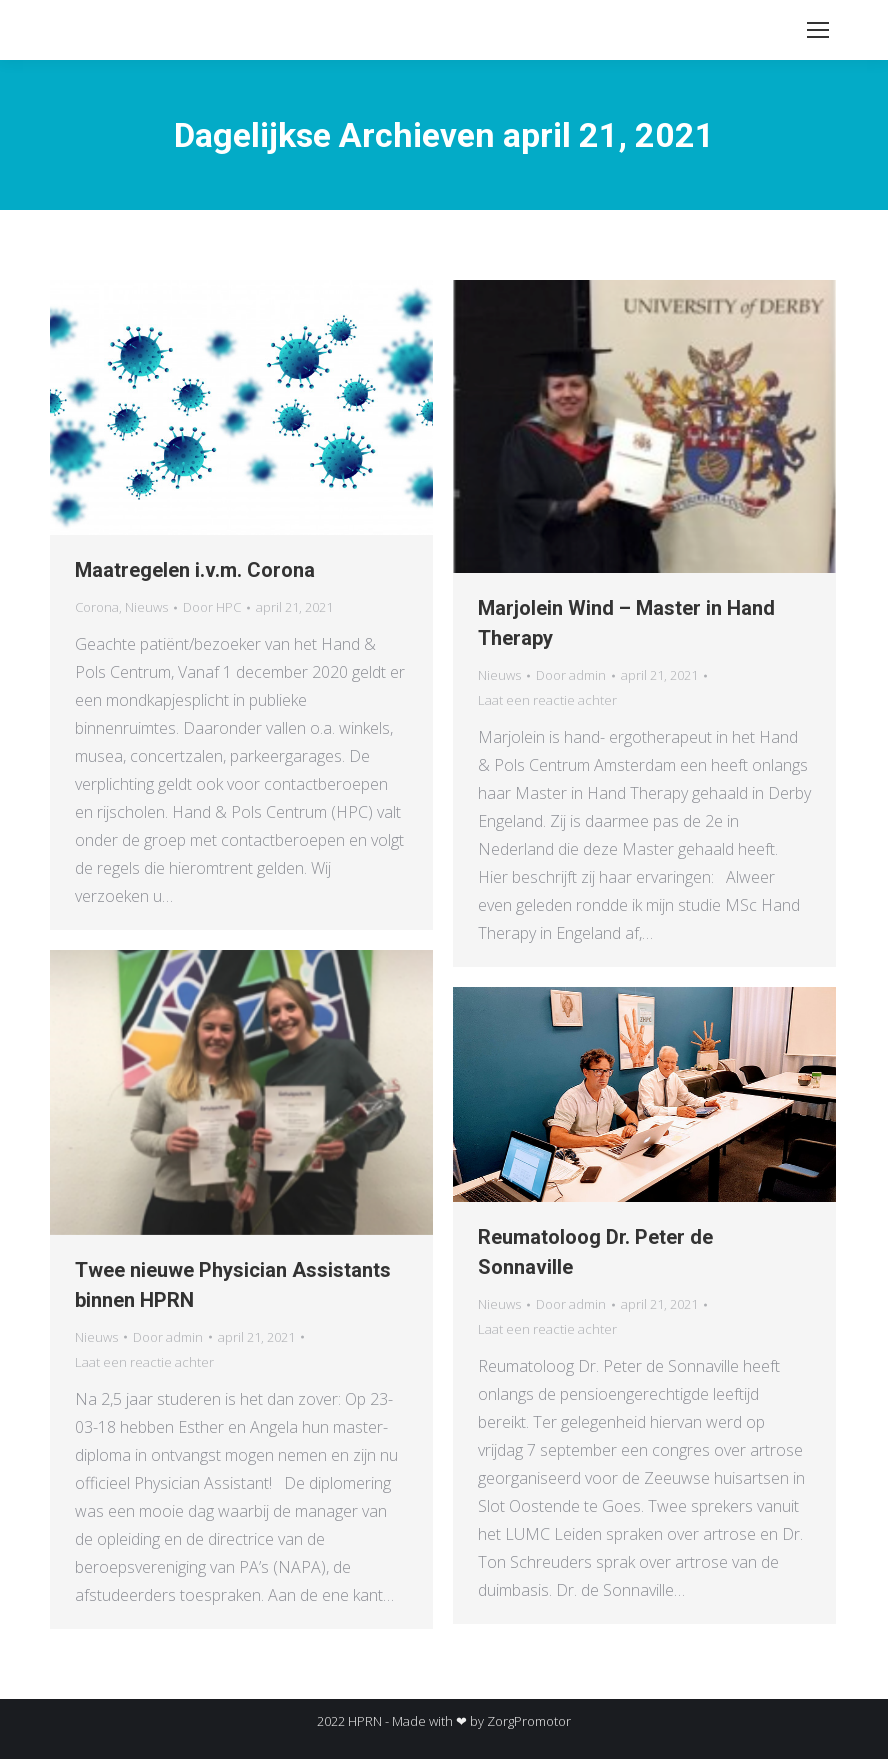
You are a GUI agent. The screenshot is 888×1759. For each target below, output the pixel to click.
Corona (97, 607)
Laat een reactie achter (547, 700)
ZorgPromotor (529, 1721)
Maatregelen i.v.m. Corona (195, 570)
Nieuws (146, 607)
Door (212, 607)
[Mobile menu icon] (818, 30)
